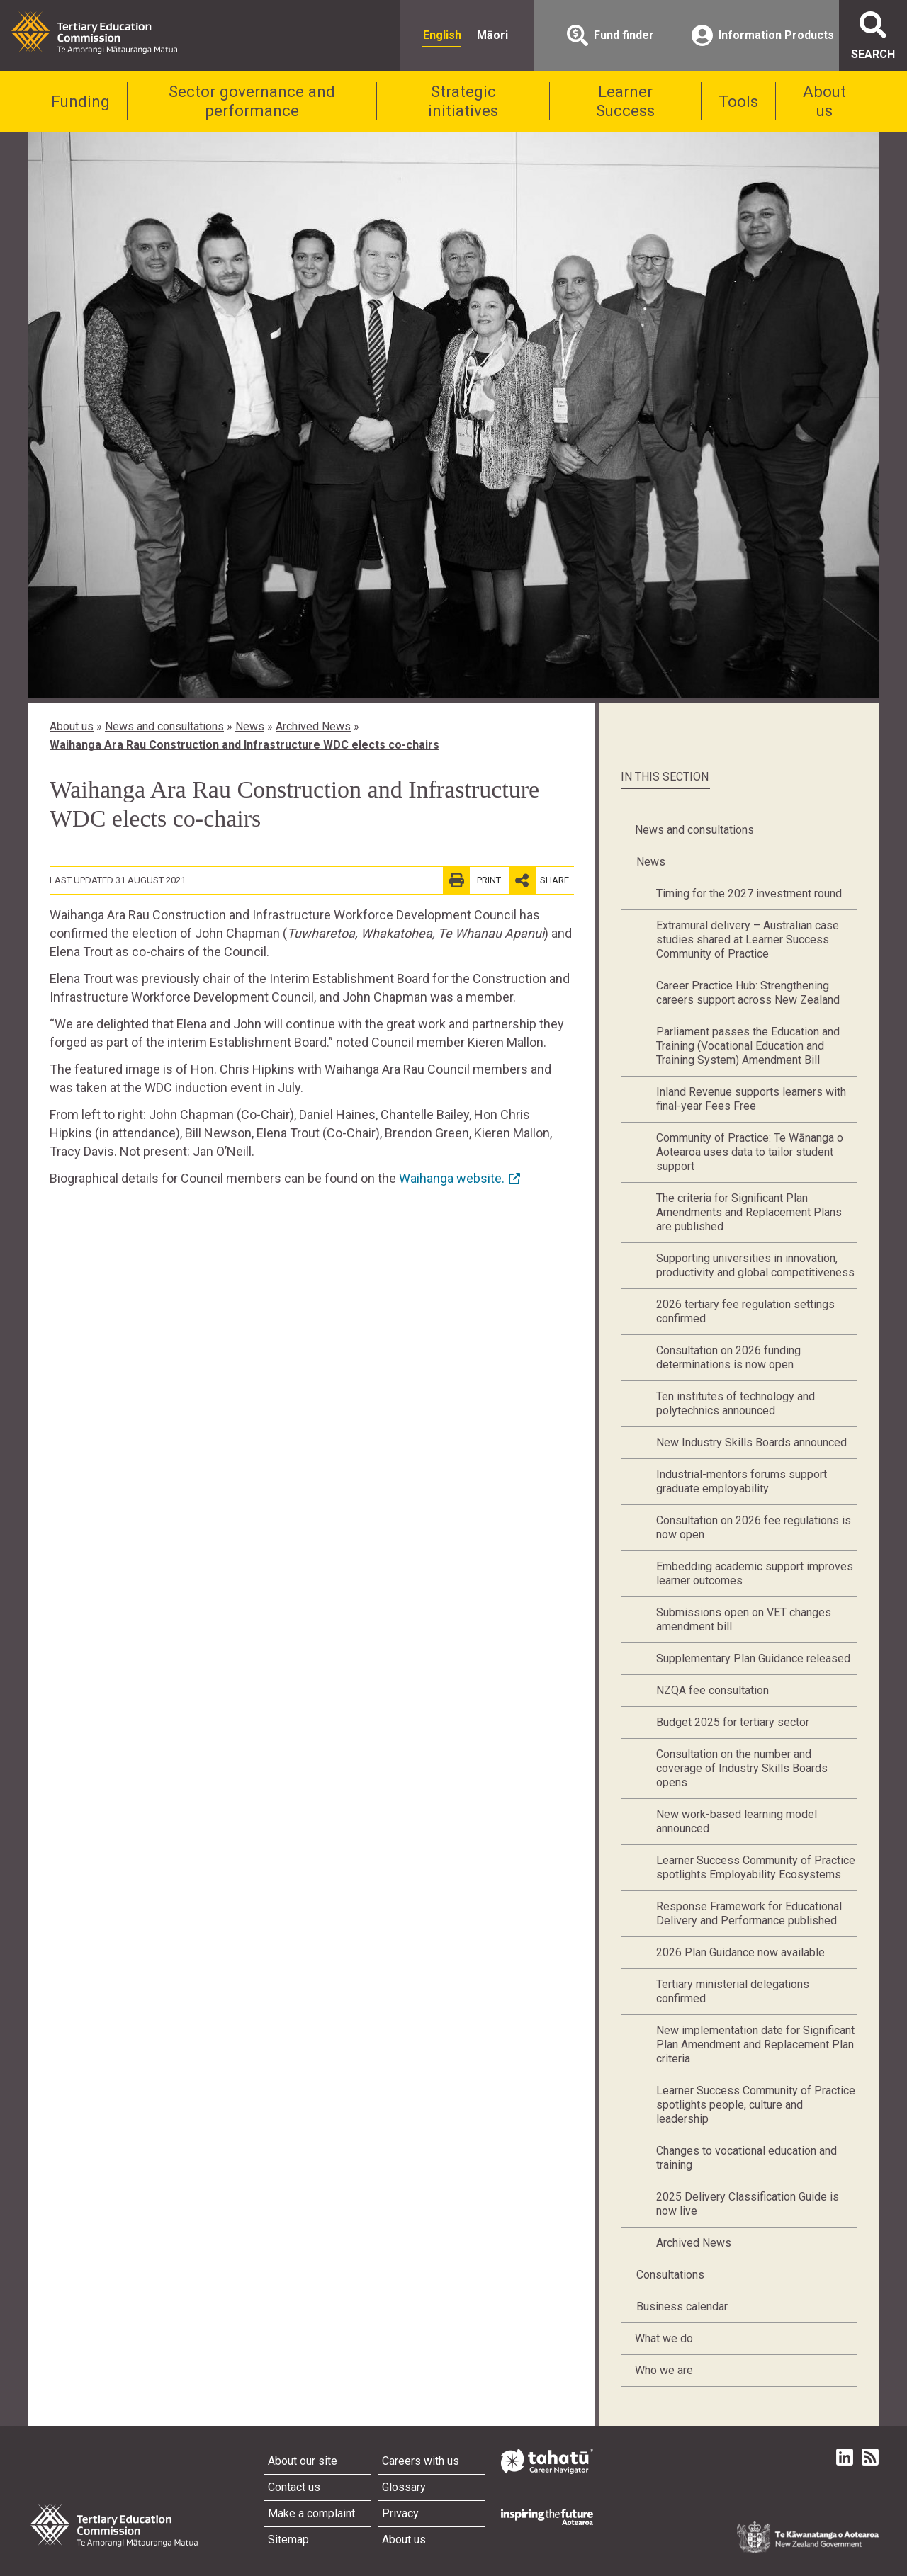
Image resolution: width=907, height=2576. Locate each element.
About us (824, 101)
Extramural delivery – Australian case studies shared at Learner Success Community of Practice (747, 939)
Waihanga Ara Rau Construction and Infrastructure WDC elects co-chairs (244, 744)
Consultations (670, 2274)
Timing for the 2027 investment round (749, 893)
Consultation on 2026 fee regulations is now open (753, 1527)
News (249, 726)
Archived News (313, 726)
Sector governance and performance (252, 101)
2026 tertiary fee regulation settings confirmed (745, 1311)
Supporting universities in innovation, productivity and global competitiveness (755, 1265)
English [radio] (442, 35)
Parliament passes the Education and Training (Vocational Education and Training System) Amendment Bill (748, 1046)
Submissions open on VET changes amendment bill (743, 1619)
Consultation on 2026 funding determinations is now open (728, 1357)
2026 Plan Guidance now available (740, 1952)
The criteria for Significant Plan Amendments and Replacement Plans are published (749, 1212)
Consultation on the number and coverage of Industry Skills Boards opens (742, 1768)
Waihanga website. (452, 1178)
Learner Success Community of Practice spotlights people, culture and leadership (755, 2105)
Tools (738, 101)
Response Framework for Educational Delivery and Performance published (749, 1913)
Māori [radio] (492, 35)
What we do (664, 2338)
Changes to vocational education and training (746, 2158)
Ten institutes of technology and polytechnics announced (735, 1403)
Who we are (664, 2370)
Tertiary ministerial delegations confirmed (732, 1991)
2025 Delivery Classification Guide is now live (747, 2204)
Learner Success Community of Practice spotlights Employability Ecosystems (755, 1867)
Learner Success (625, 101)
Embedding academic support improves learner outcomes (754, 1573)
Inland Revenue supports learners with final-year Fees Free (751, 1099)
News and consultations (164, 726)
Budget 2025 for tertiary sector (732, 1722)
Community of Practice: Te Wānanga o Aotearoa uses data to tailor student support (749, 1152)
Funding (80, 101)
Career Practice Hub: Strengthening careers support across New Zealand (748, 992)
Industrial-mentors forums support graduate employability (741, 1481)
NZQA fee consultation (712, 1690)
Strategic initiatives (463, 101)
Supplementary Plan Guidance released (753, 1658)
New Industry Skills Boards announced (751, 1442)
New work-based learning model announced (736, 1821)
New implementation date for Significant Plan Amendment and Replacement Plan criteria (755, 2044)
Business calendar (682, 2306)
